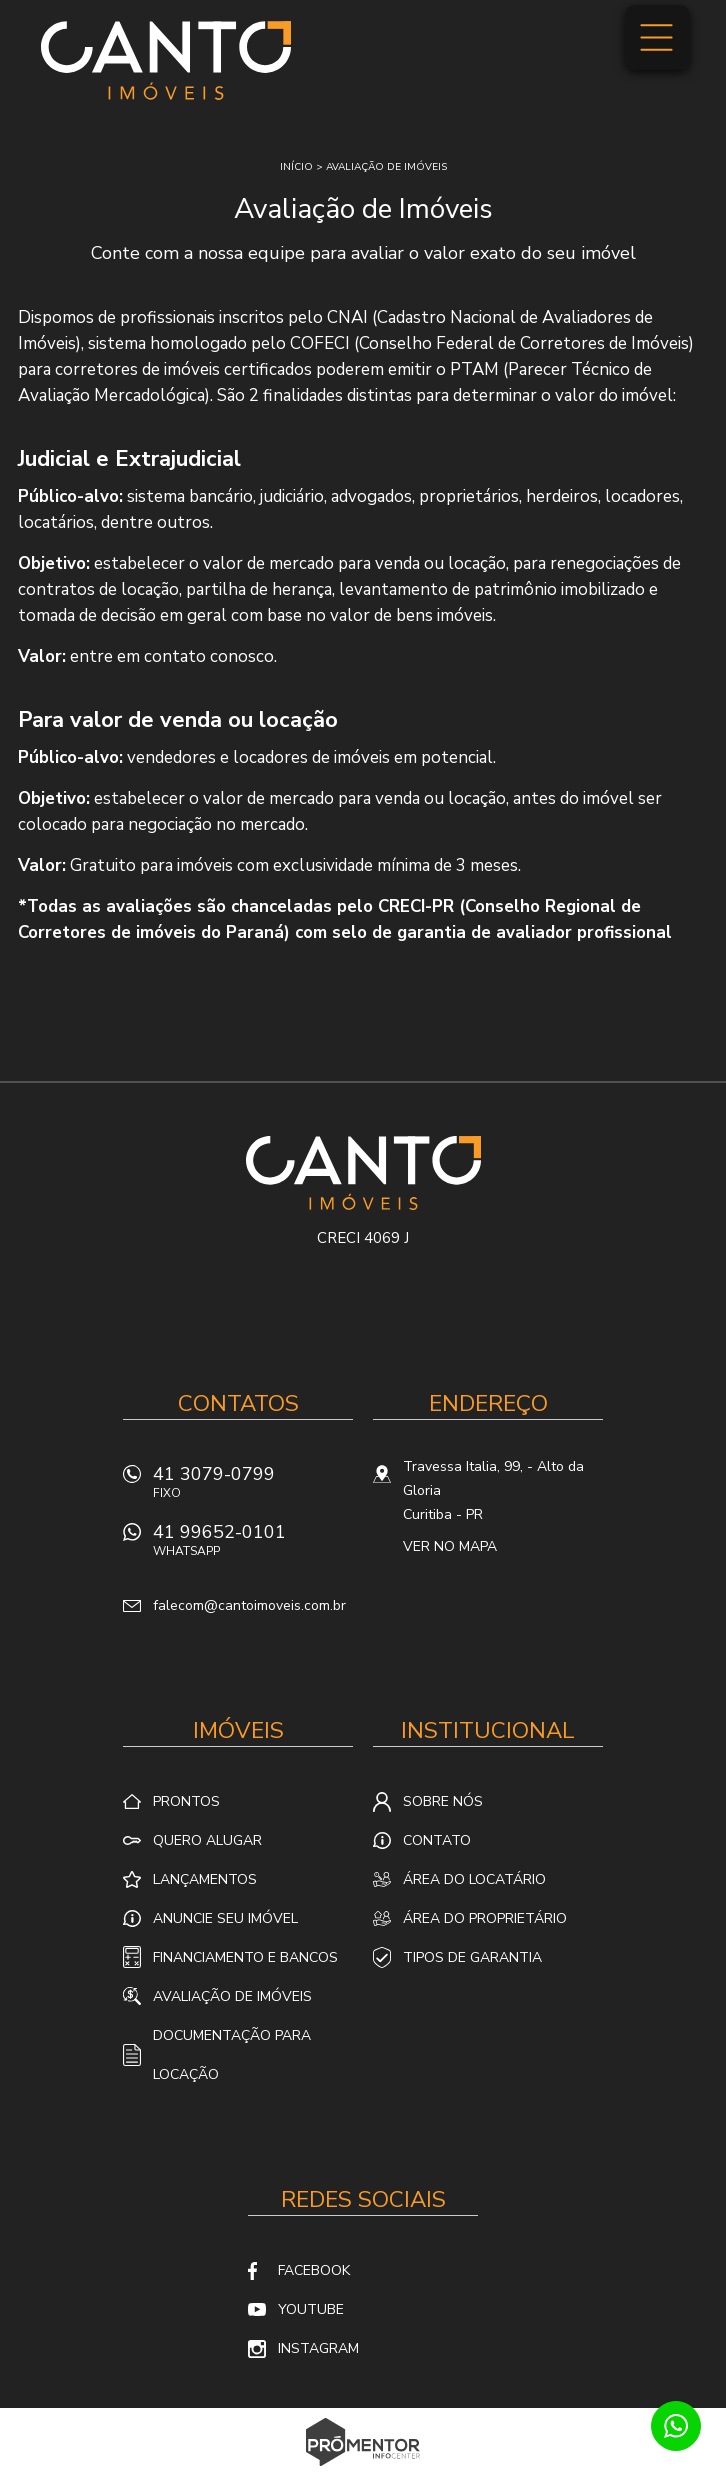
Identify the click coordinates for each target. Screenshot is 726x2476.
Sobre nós (443, 1801)
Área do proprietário (485, 1918)
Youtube (311, 2309)
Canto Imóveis (363, 1173)
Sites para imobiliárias (363, 2470)
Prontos (186, 1801)
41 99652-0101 (253, 1545)
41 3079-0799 (253, 1487)
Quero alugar (207, 1840)
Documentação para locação (232, 2055)
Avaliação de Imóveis (232, 1996)
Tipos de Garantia (472, 1957)
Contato (437, 1840)
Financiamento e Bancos (245, 1957)
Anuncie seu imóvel (225, 1918)
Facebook (314, 2270)
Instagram (318, 2348)
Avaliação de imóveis (386, 167)
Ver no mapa (450, 1546)
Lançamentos (205, 1879)
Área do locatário (474, 1879)
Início (296, 167)
